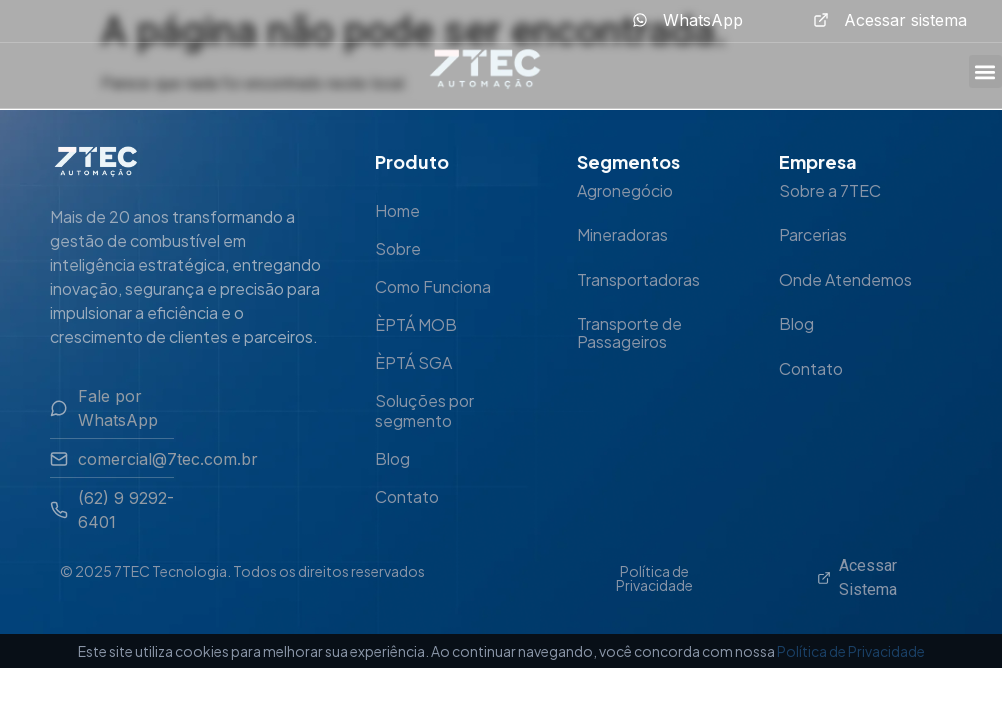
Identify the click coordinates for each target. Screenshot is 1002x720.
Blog (392, 458)
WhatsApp (703, 20)
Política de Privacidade (654, 578)
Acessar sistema (905, 20)
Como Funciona (433, 286)
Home (397, 210)
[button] (985, 71)
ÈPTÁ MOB (416, 324)
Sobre (398, 248)
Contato (407, 496)
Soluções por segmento (424, 410)
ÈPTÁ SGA (413, 362)
